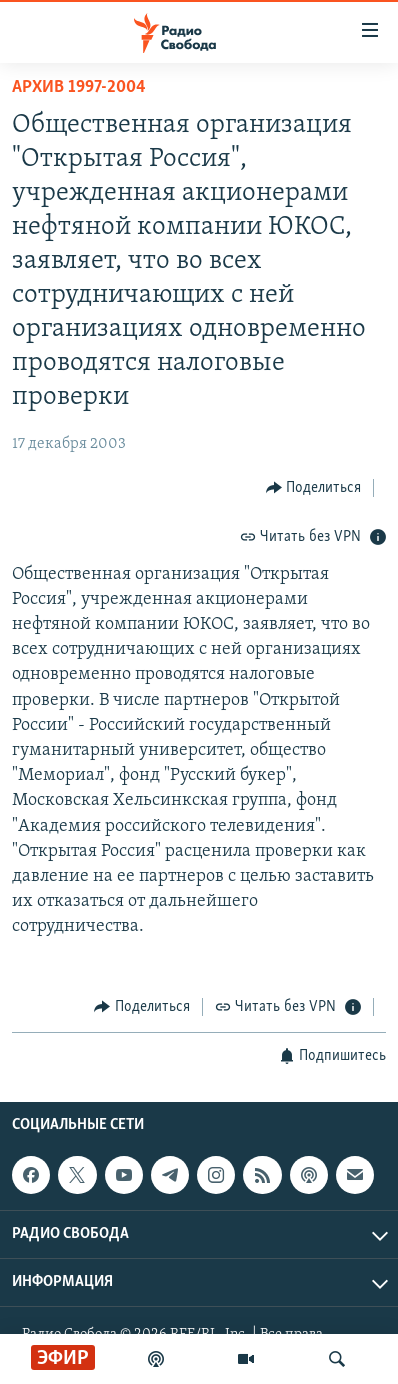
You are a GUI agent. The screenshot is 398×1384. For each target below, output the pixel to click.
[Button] (314, 487)
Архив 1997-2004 (79, 87)
